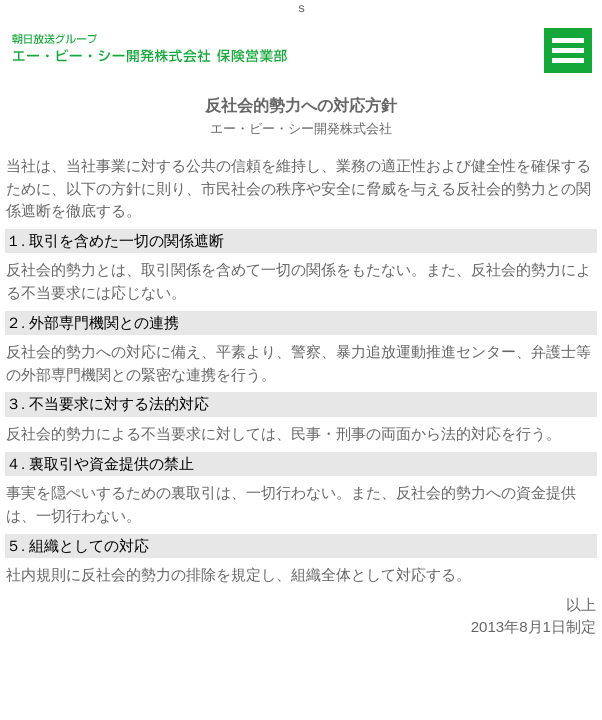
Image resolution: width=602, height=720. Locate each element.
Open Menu (568, 50)
